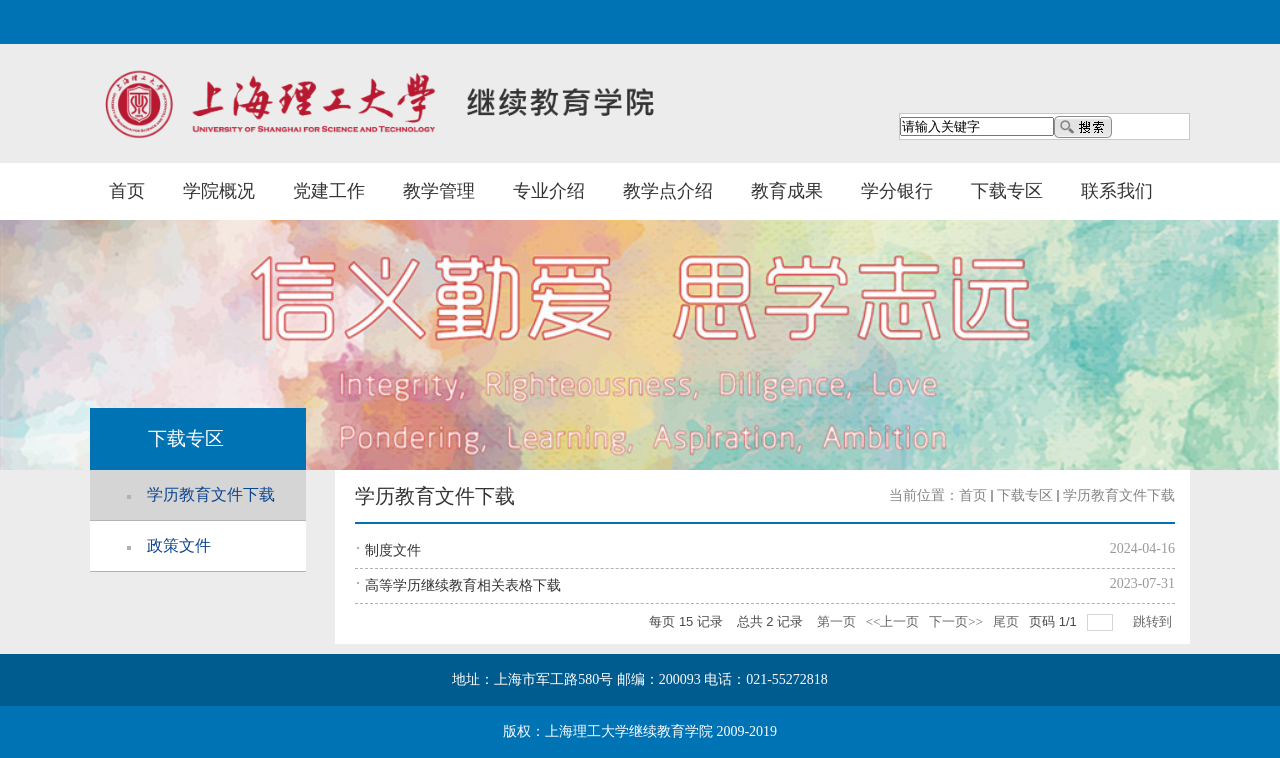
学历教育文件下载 (1119, 495)
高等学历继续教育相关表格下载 (463, 585)
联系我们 (1117, 191)
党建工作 (329, 191)
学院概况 (219, 191)
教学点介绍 (668, 191)
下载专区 (1007, 191)
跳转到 (1154, 621)
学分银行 (897, 191)
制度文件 (393, 550)
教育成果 (787, 191)
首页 (127, 191)
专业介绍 (549, 191)
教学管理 (439, 191)
